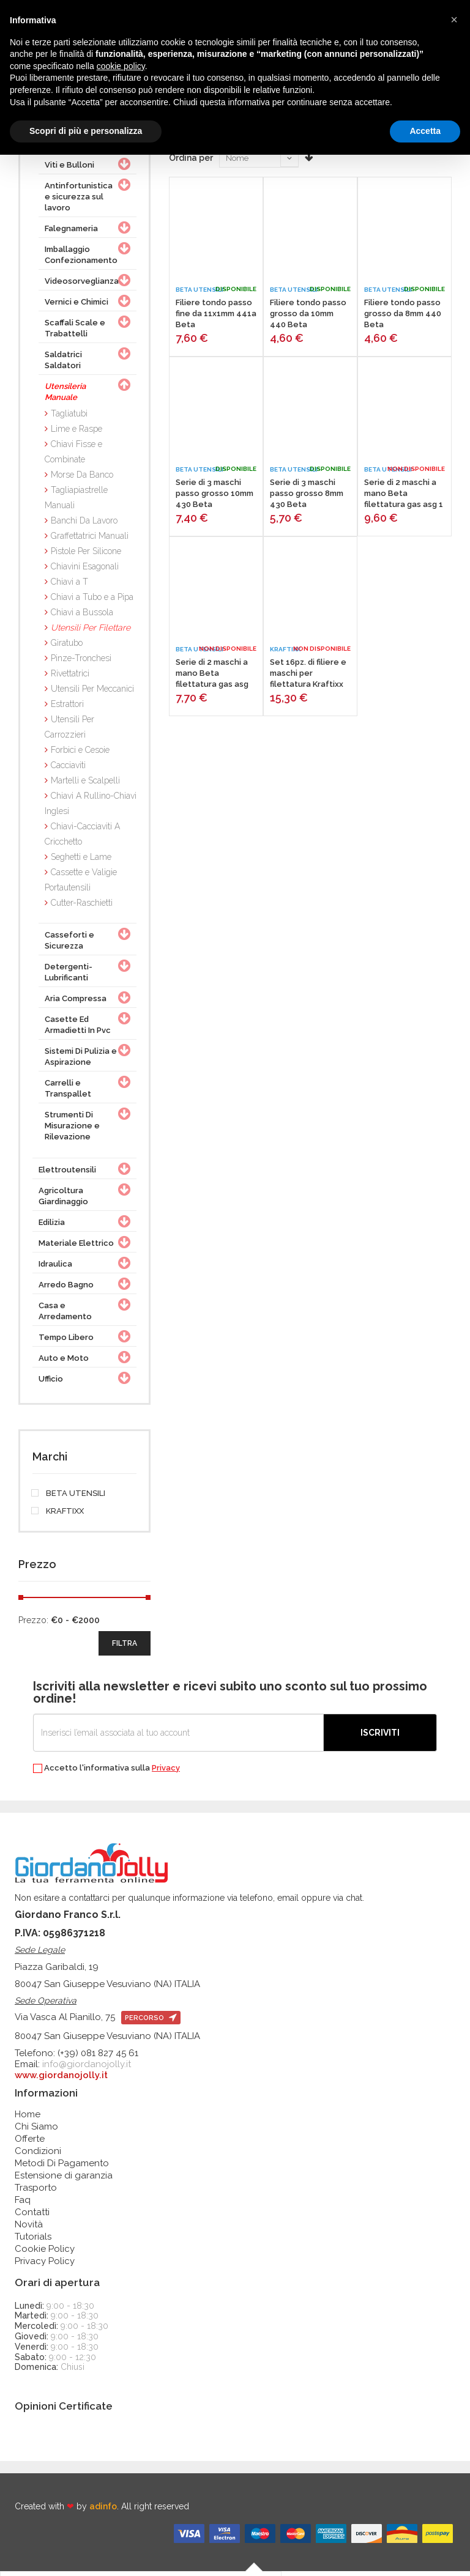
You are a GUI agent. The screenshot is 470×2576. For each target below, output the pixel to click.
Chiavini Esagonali (85, 571)
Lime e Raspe (76, 433)
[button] (454, 19)
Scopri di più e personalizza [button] (85, 131)
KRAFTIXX (58, 1515)
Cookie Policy (45, 2253)
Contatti (32, 2216)
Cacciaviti (68, 769)
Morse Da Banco (82, 479)
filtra (124, 1647)
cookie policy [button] (121, 66)
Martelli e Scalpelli (85, 785)
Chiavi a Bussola (82, 616)
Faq (23, 2204)
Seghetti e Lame (81, 861)
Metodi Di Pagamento (62, 2167)
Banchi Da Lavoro (84, 525)
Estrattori (67, 708)
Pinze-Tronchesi (81, 662)
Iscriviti (380, 1737)
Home (27, 2118)
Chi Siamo (36, 2130)
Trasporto (36, 2191)
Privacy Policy (45, 2265)
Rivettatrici (70, 678)
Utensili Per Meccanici (92, 693)
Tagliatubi (69, 418)
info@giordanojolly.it (86, 2068)
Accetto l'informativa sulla (106, 1772)
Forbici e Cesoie (80, 754)
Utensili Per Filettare (90, 632)
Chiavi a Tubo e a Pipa (92, 601)
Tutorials (33, 2240)
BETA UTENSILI (68, 1497)
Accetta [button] (425, 131)
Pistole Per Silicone (86, 555)
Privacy (166, 1772)
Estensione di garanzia (64, 2179)
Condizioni (38, 2155)
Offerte (30, 2143)
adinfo (103, 2511)
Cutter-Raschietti (82, 907)
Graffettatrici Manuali (90, 540)
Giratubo (67, 647)
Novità (29, 2228)
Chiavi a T (69, 586)
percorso (151, 2022)
